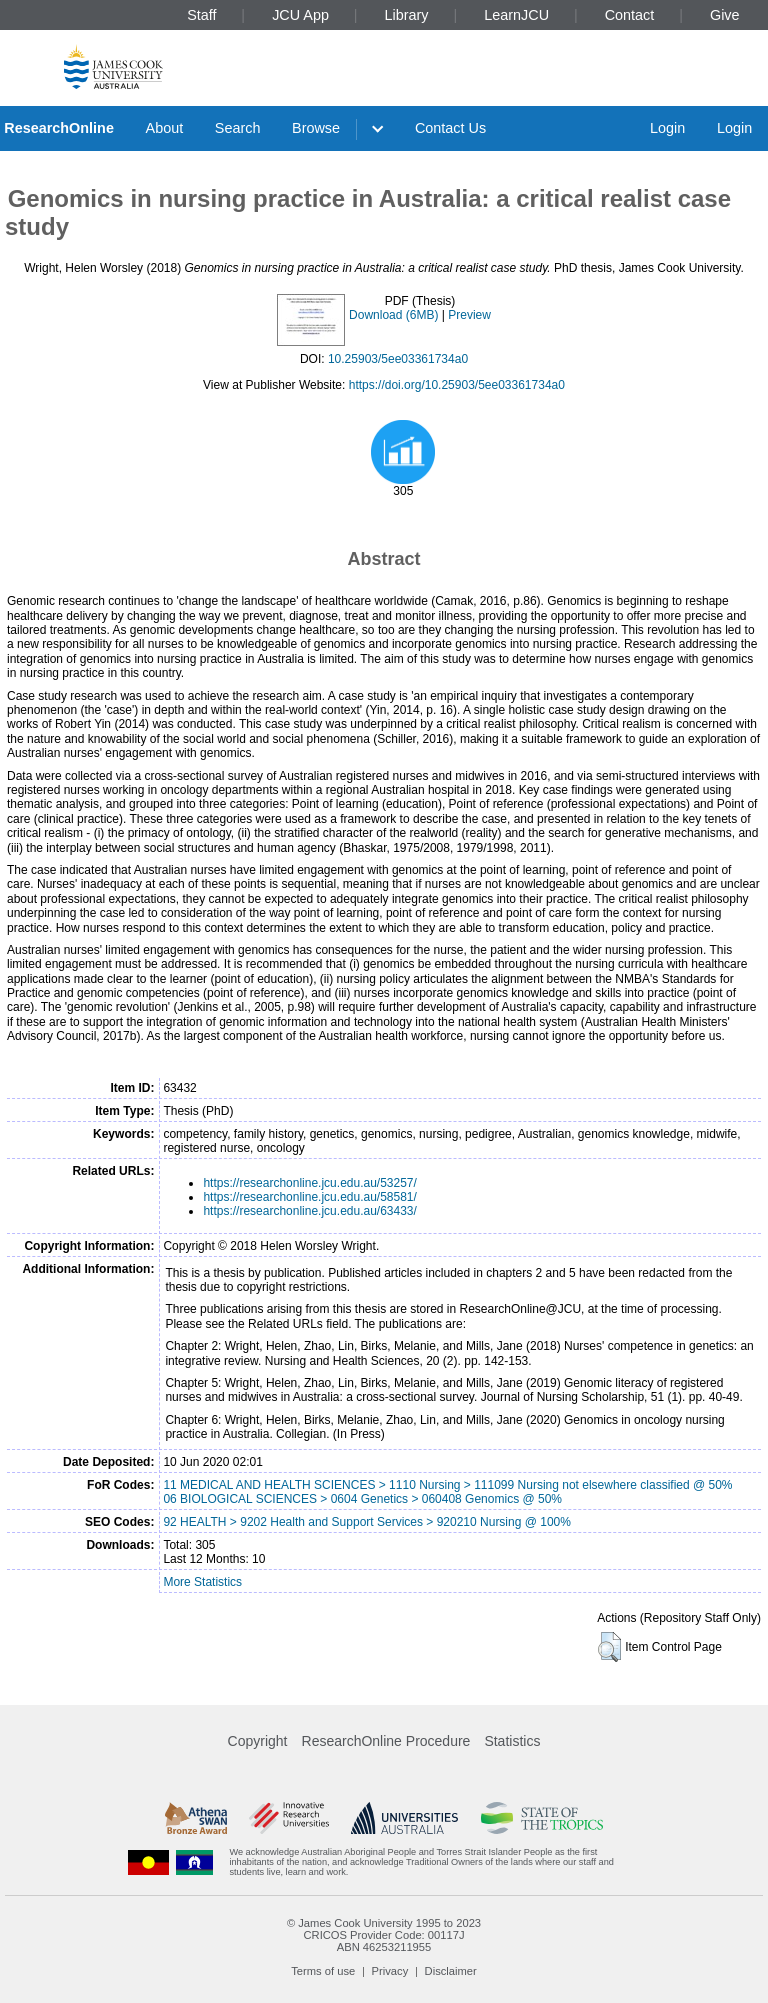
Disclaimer (451, 1971)
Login (667, 128)
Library (407, 15)
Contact (630, 15)
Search (238, 128)
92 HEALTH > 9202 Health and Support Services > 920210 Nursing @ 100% (367, 1522)
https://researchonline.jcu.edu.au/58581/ (309, 1197)
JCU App (300, 15)
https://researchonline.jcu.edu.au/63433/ (309, 1211)
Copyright (258, 1741)
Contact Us (450, 128)
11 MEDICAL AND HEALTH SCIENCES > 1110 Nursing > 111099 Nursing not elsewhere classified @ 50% (447, 1485)
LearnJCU (516, 15)
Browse (316, 128)
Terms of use (323, 1971)
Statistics (512, 1741)
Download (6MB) (393, 315)
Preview (469, 315)
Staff (201, 15)
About (165, 128)
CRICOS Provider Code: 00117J (383, 1935)
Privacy (390, 1971)
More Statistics (202, 1582)
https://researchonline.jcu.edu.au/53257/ (309, 1183)
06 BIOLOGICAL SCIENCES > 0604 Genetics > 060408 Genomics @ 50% (362, 1499)
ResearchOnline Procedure (386, 1741)
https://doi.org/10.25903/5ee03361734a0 (457, 385)
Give (725, 15)
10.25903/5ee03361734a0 (398, 359)
